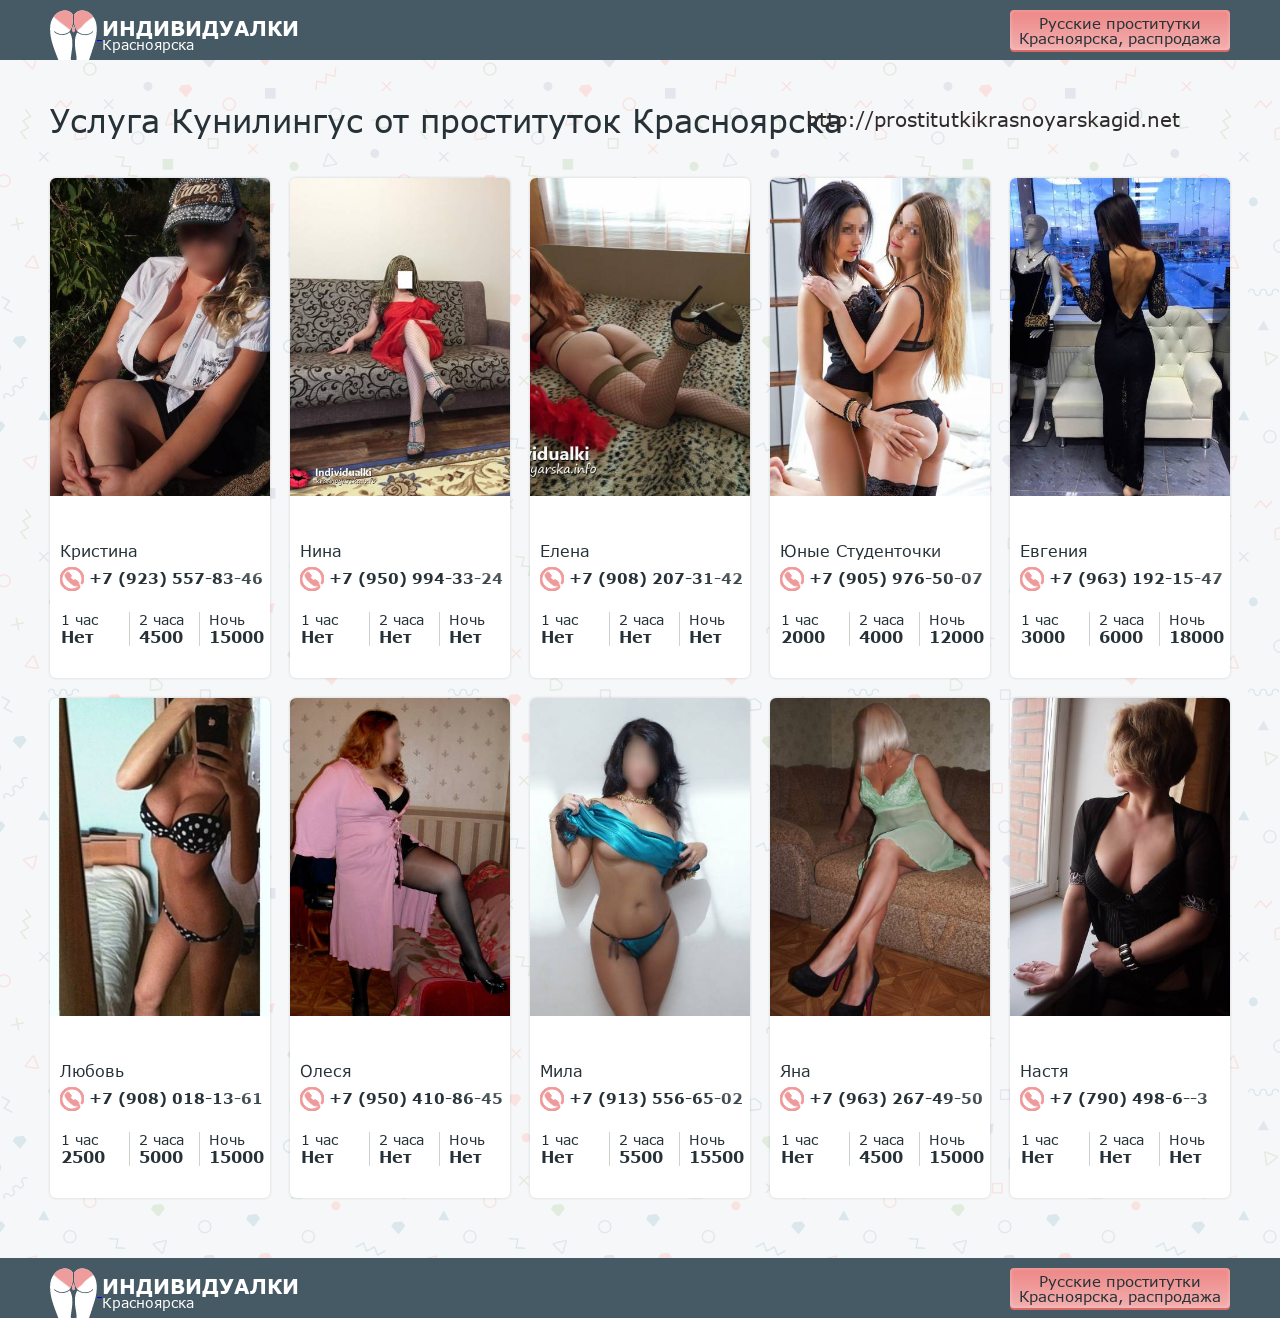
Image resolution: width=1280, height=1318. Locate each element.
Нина (321, 551)
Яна (795, 1071)
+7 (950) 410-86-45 (401, 1099)
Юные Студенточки (860, 551)
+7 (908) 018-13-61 (161, 1099)
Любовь (92, 1071)
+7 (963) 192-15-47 (1121, 579)
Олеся (326, 1071)
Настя (1044, 1071)
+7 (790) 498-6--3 (1114, 1099)
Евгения (1054, 551)
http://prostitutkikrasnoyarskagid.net (993, 119)
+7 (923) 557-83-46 (161, 579)
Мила (561, 1071)
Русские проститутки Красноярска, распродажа (1120, 30)
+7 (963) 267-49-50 (881, 1099)
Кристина (99, 551)
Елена (565, 551)
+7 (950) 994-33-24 (401, 579)
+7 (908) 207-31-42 (641, 579)
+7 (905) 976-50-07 (881, 579)
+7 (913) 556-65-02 (641, 1099)
